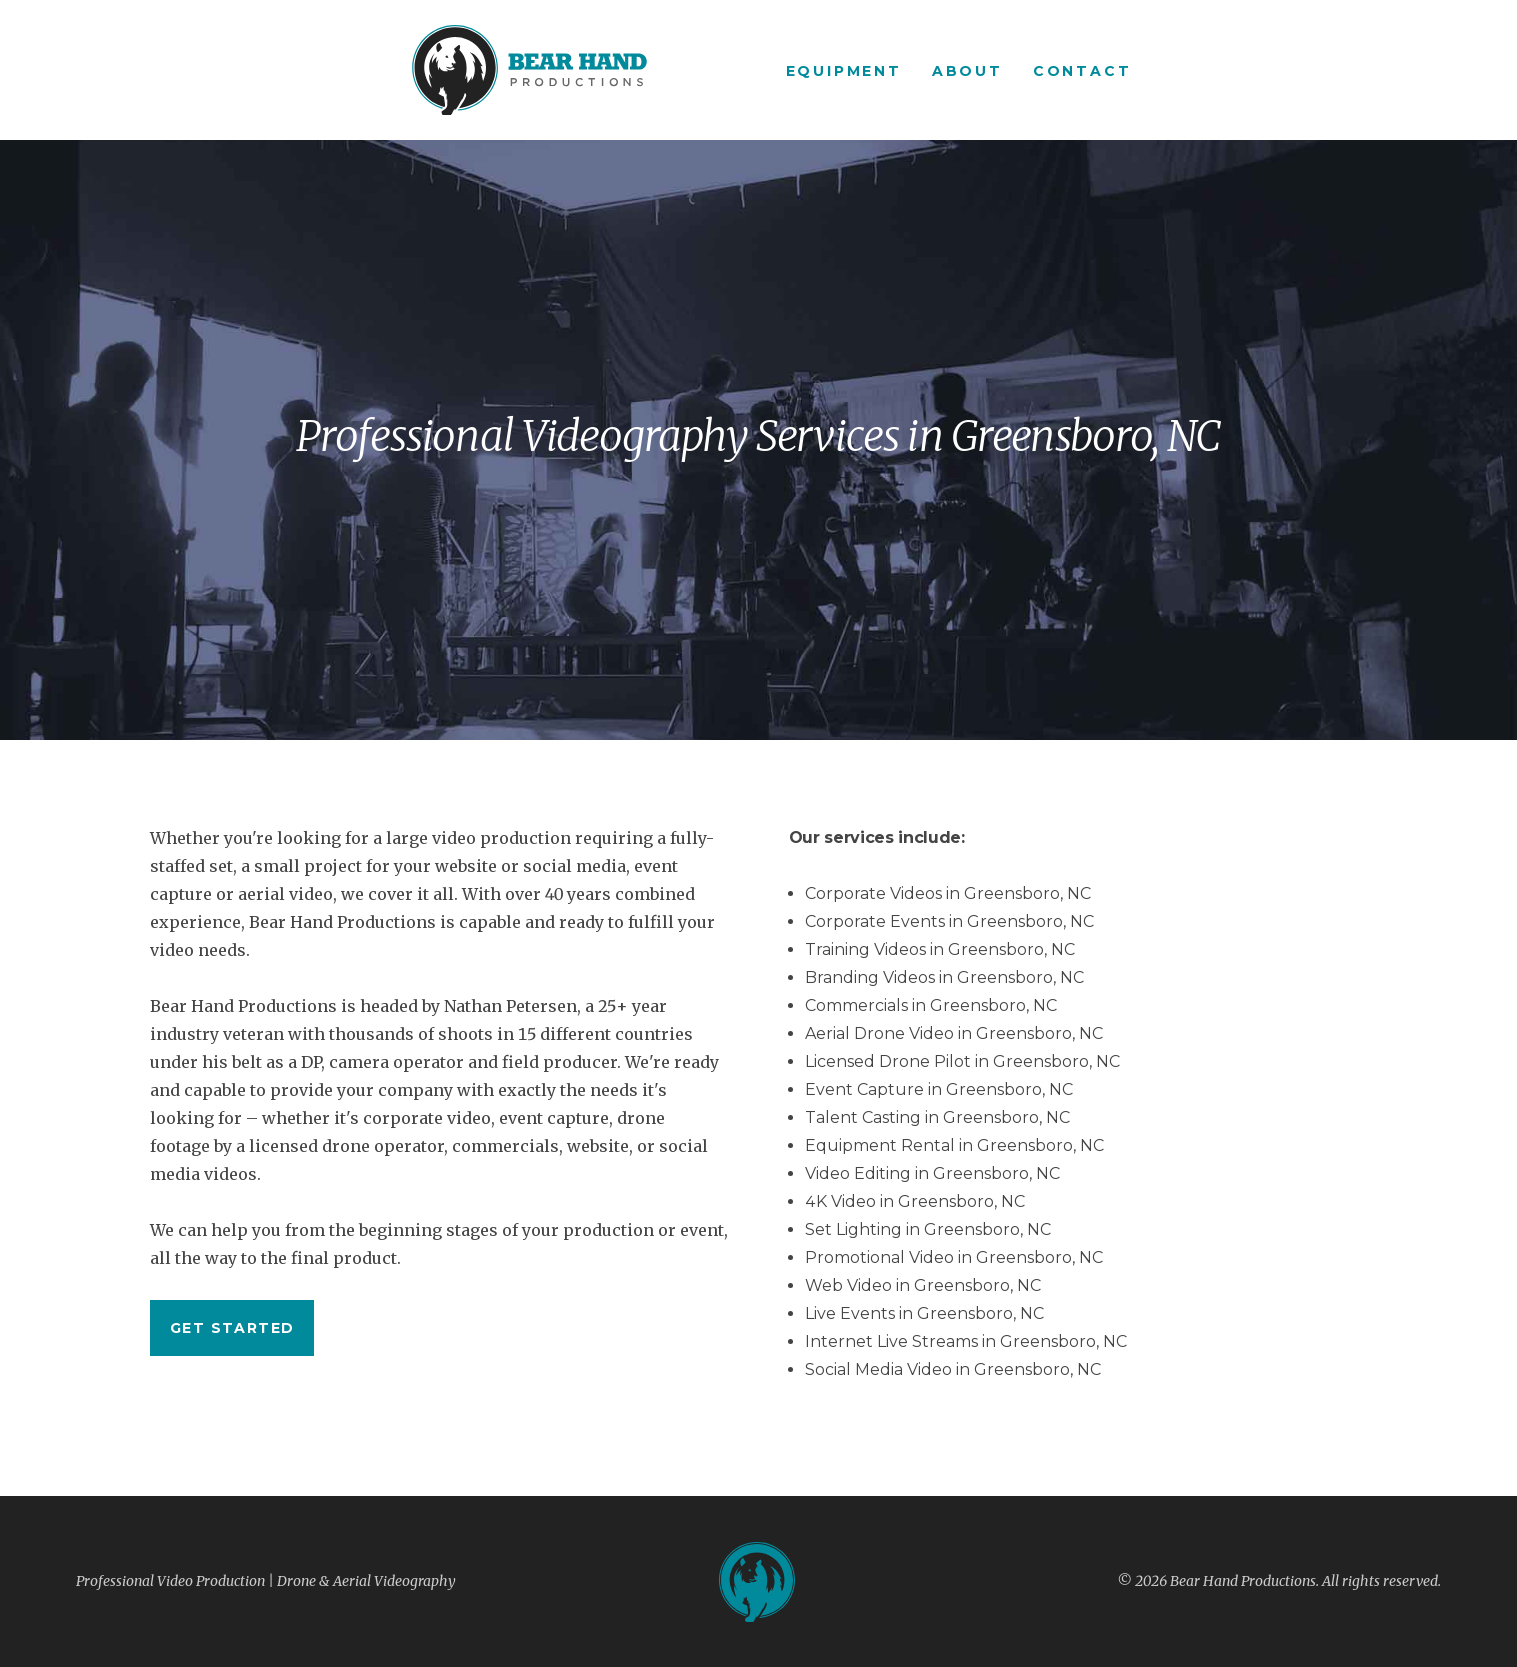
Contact (1082, 71)
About (967, 71)
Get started (232, 1328)
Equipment (844, 71)
